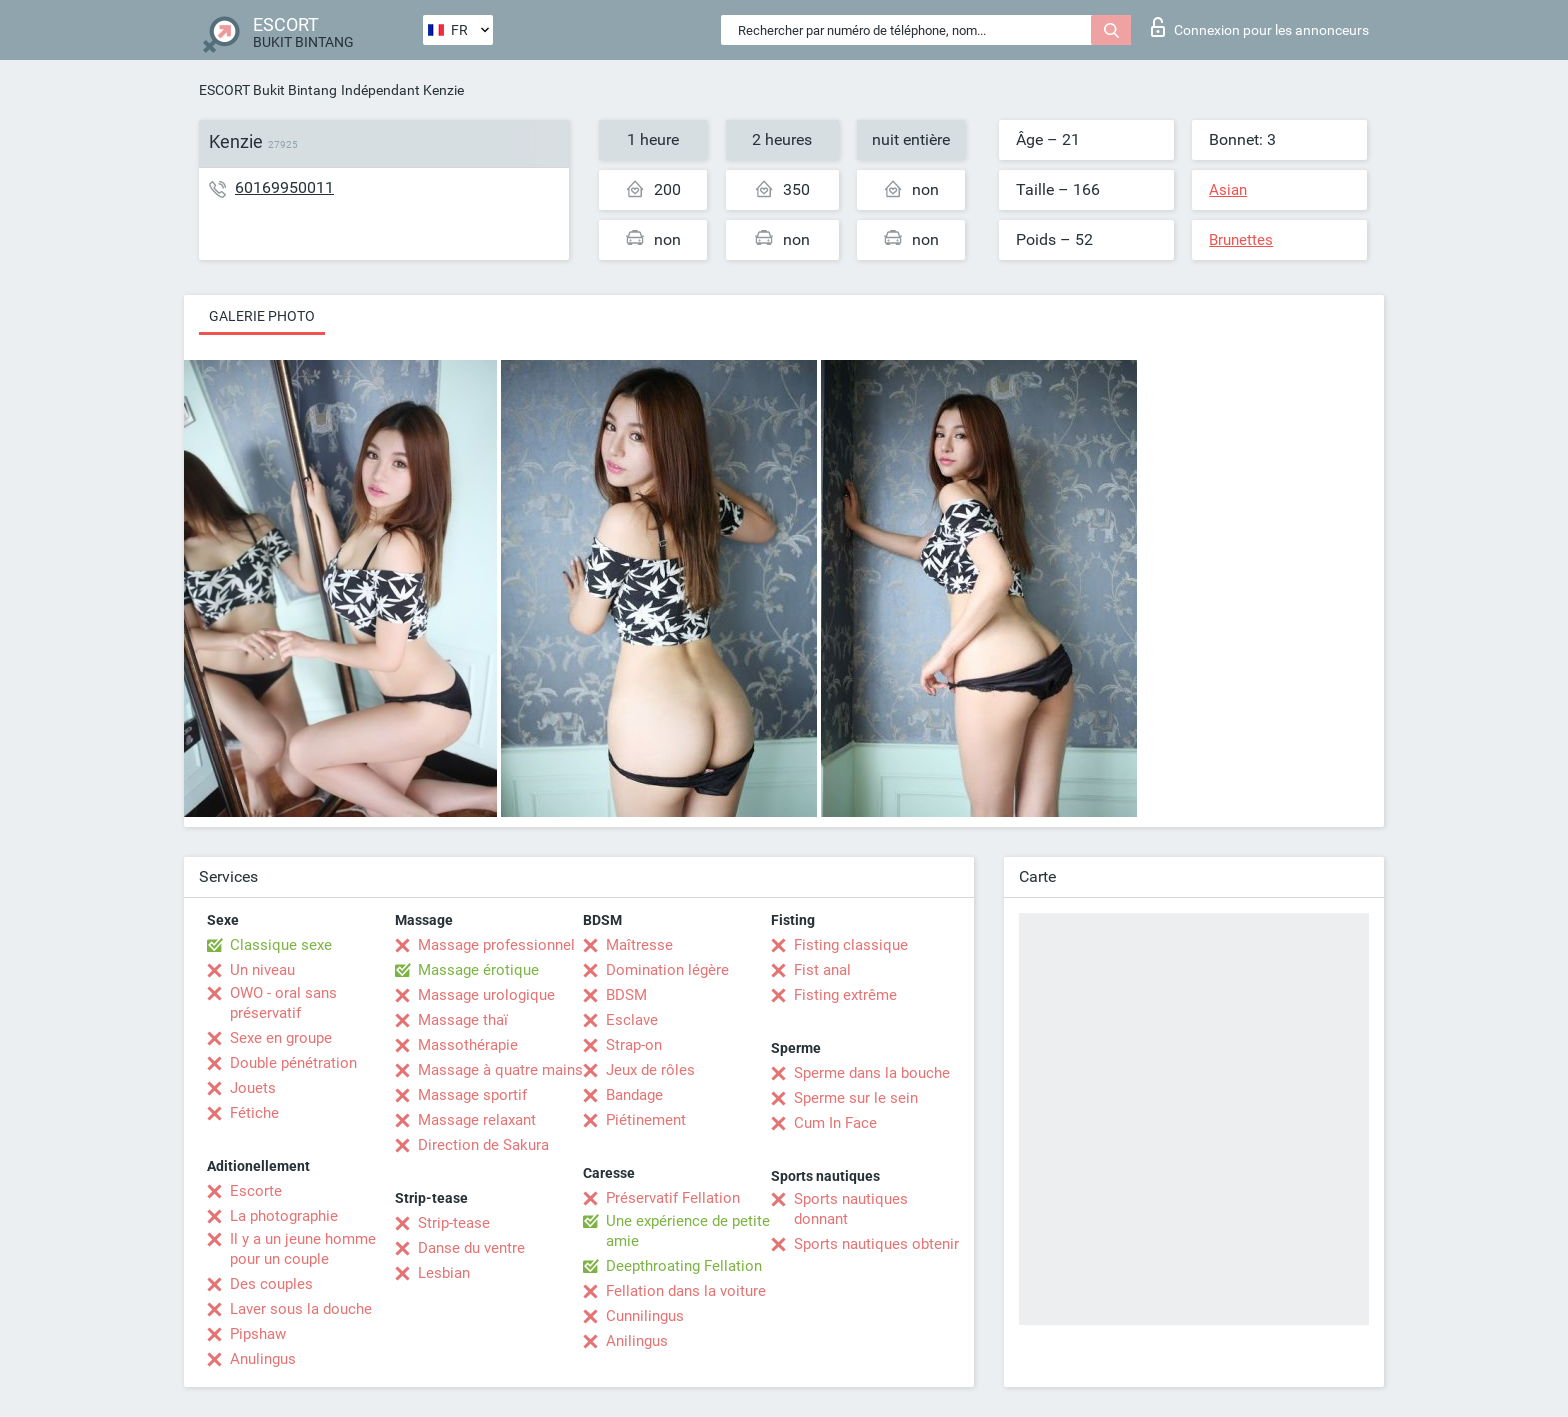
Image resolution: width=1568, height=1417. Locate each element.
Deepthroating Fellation (684, 1266)
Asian (1228, 190)
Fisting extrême (845, 995)
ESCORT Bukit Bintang (268, 90)
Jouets (253, 1088)
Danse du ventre (471, 1248)
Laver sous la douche (301, 1309)
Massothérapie (468, 1045)
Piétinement (646, 1120)
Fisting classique (851, 945)
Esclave (632, 1020)
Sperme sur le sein (856, 1098)
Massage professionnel (496, 945)
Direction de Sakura (483, 1145)
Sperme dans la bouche (872, 1073)
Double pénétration (293, 1063)
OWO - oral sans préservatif (283, 1003)
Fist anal (822, 970)
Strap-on (634, 1045)
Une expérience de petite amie (688, 1231)
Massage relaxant (477, 1120)
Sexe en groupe (281, 1038)
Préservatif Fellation (673, 1198)
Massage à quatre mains (500, 1070)
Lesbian (444, 1273)
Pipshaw (258, 1334)
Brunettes (1241, 240)
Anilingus (637, 1341)
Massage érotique (478, 970)
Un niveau (262, 970)
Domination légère (667, 970)
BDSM (626, 995)
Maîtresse (639, 945)
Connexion (1260, 27)
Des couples (271, 1284)
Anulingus (263, 1359)
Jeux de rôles (650, 1070)
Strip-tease (454, 1223)
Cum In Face (835, 1123)
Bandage (634, 1095)
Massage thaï (463, 1020)
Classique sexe (281, 945)
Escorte (256, 1191)
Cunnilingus (645, 1316)
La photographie (284, 1216)
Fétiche (254, 1113)
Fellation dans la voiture (686, 1291)
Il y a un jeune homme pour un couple (303, 1249)
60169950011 (284, 187)
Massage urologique (486, 995)
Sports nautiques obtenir (876, 1244)
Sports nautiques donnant (851, 1209)
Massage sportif (472, 1095)
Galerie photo (262, 316)
